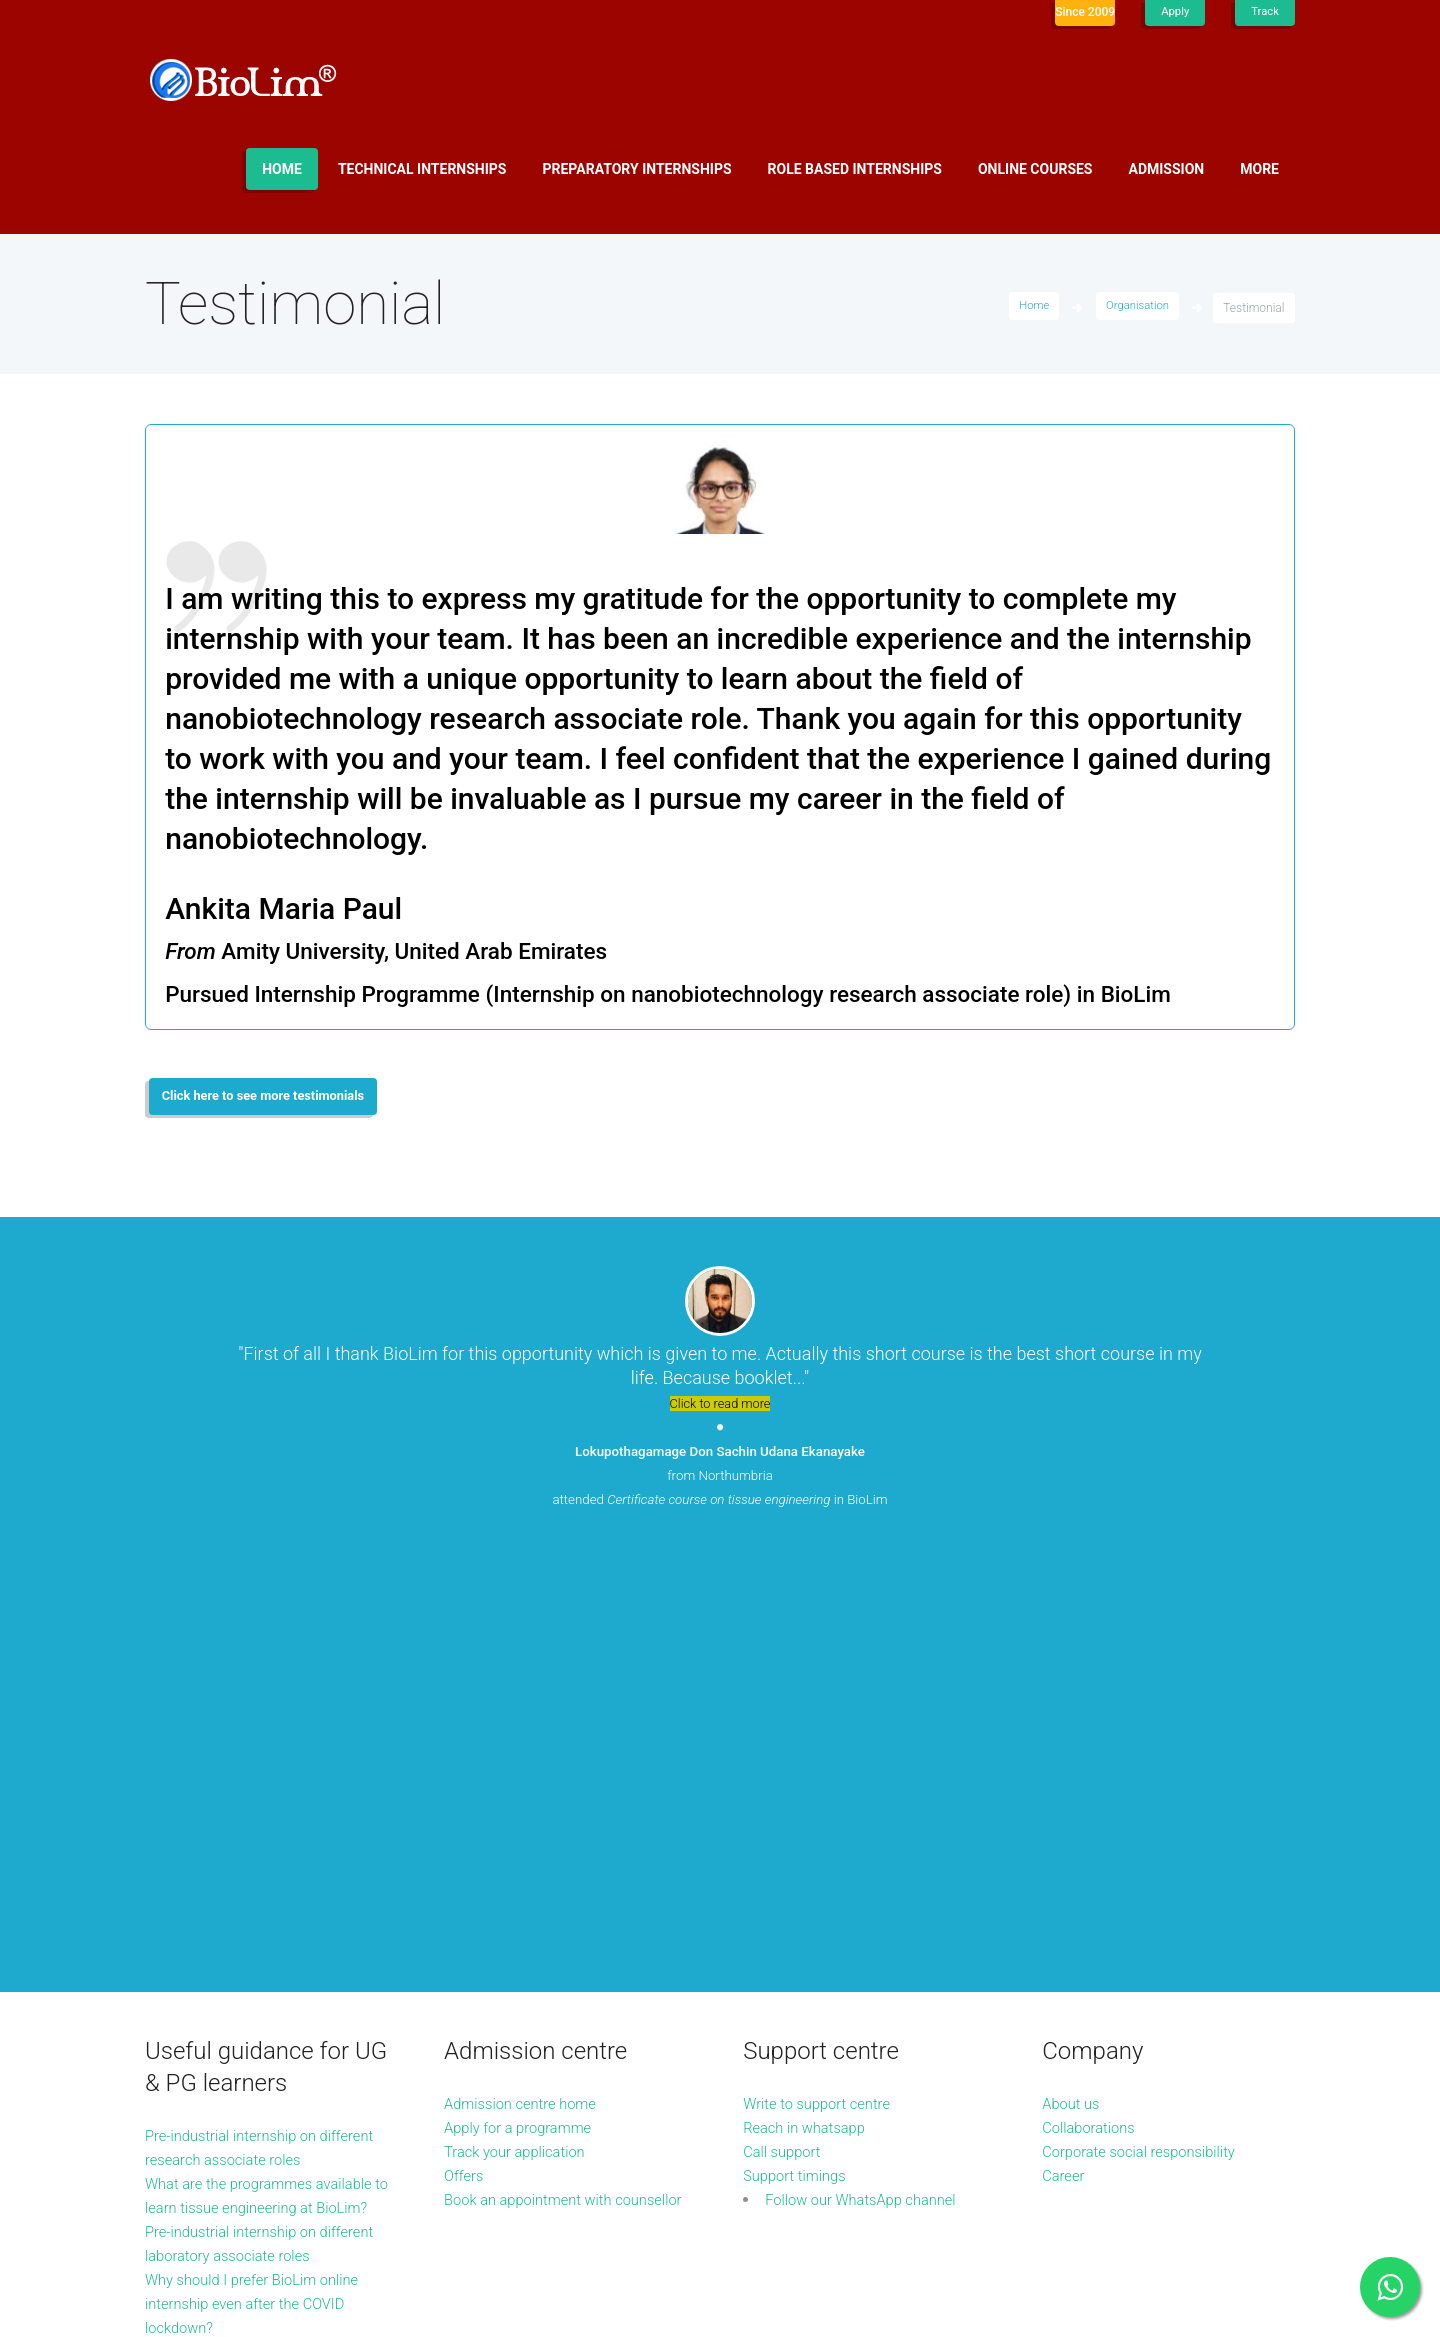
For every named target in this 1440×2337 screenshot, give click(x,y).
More (1259, 169)
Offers (465, 1748)
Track (1264, 12)
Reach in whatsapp (809, 1700)
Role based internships (855, 169)
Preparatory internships (637, 169)
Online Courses (1035, 169)
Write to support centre (823, 1676)
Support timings (799, 1748)
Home (282, 169)
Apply (1173, 12)
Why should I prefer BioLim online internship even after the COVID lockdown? (261, 1900)
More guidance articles (224, 1948)
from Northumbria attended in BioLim (720, 1480)
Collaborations (1092, 1700)
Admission (1167, 169)
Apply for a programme (524, 1700)
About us (1073, 1676)
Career (1065, 1748)
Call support (785, 1724)
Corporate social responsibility (1147, 1724)
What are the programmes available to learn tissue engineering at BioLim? (236, 1780)
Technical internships (422, 169)
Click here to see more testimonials (276, 1099)
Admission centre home (527, 1676)
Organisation (1135, 308)
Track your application (521, 1724)
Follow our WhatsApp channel (869, 1772)
